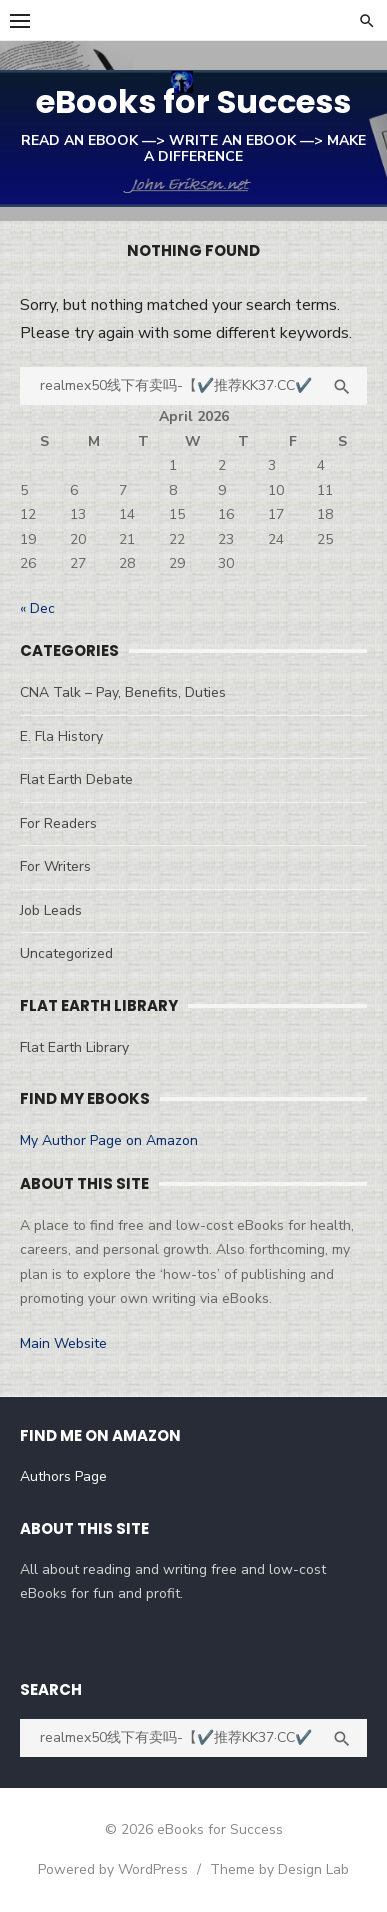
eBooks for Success (193, 101)
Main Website (63, 1343)
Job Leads (51, 910)
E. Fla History (61, 736)
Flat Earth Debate (76, 779)
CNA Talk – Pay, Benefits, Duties (123, 692)
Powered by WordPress (113, 1869)
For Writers (55, 866)
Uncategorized (66, 953)
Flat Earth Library (74, 1047)
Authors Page (63, 1476)
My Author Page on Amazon (109, 1140)
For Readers (58, 823)
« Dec (37, 608)
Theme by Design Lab (279, 1869)
